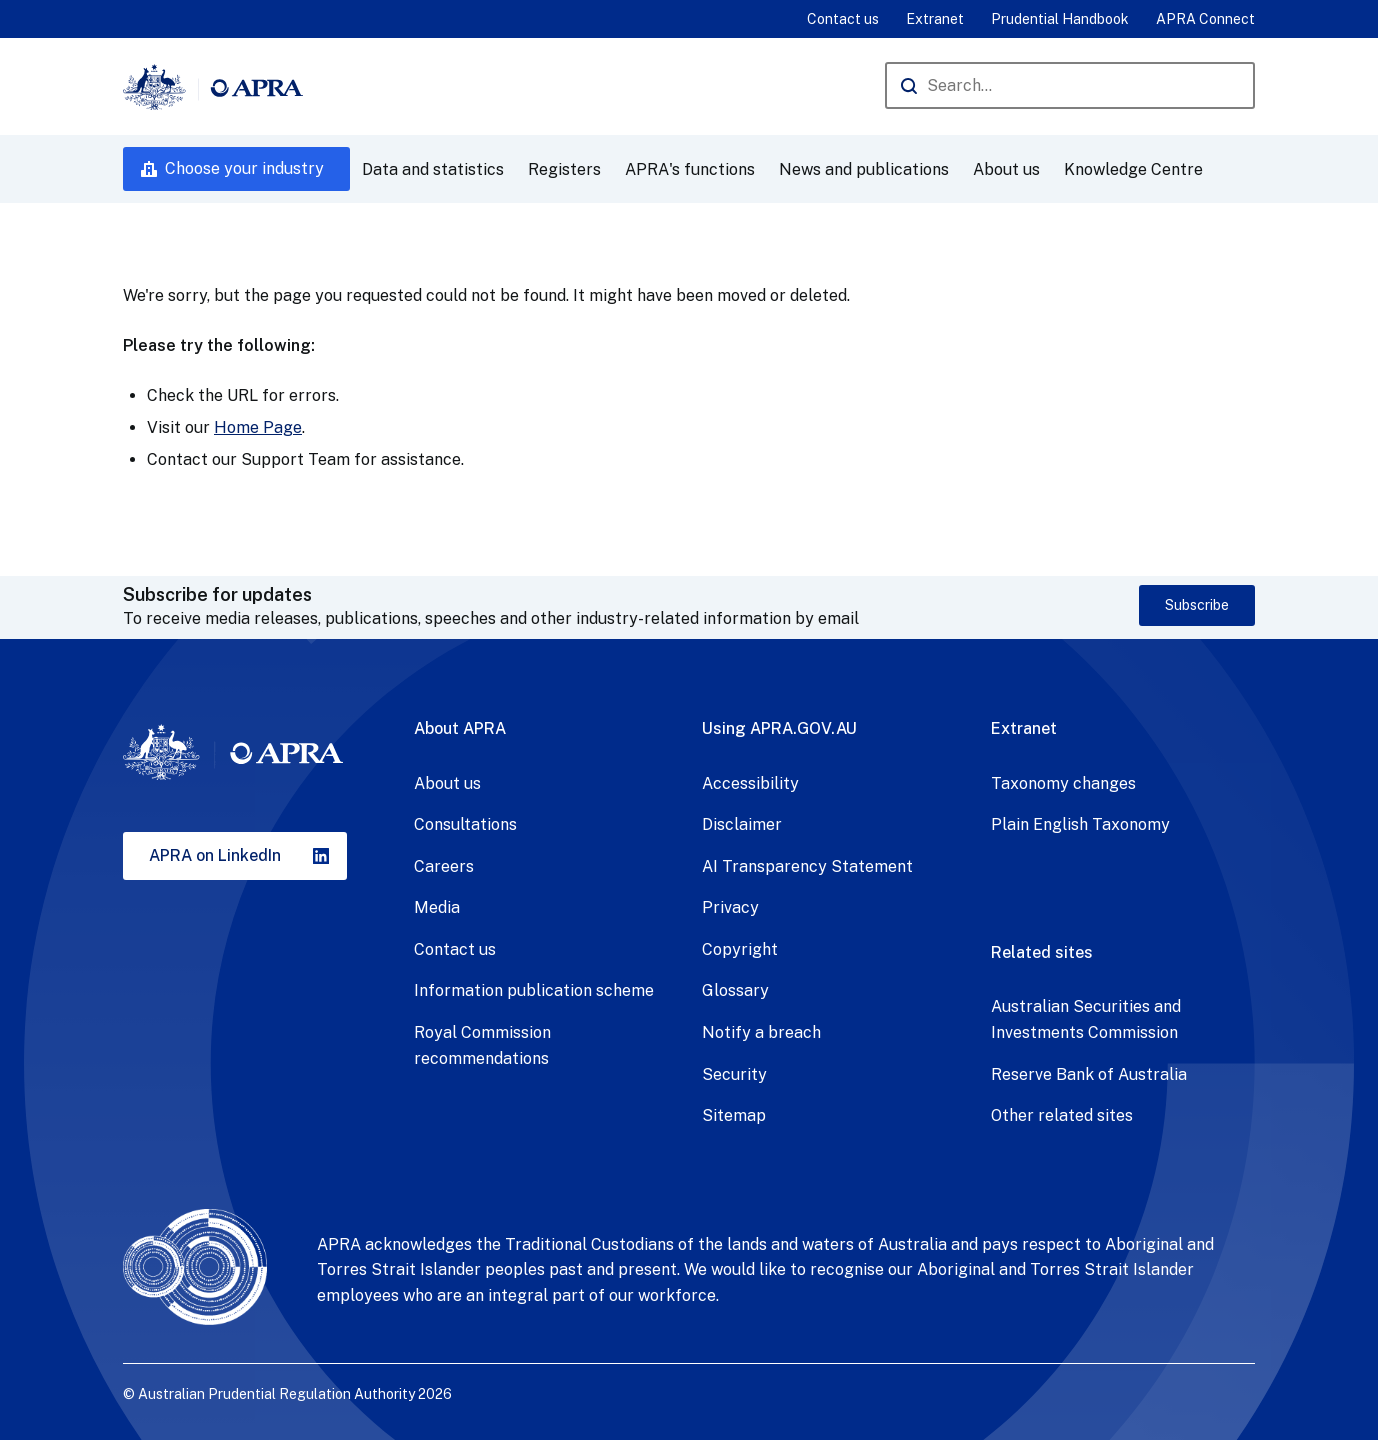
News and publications (864, 169)
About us (1006, 169)
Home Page (258, 427)
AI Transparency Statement (807, 866)
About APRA (460, 728)
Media (437, 907)
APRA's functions (690, 169)
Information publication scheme (534, 990)
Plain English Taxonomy (1080, 824)
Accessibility (750, 783)
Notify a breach (761, 1032)
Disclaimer (742, 824)
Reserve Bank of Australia (1089, 1074)
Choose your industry (244, 168)
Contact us (843, 19)
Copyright (740, 949)
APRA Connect (1205, 19)
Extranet (935, 19)
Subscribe (1197, 605)
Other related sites (1062, 1115)
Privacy (730, 907)
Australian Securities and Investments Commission (1086, 1019)
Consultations (465, 824)
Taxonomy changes (1063, 783)
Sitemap (734, 1115)
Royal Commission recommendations (482, 1045)
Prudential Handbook (1060, 19)
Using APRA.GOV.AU (779, 728)
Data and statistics (433, 169)
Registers (564, 169)
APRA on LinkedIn (215, 855)
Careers (444, 866)
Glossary (735, 990)
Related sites (1042, 952)
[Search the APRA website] (1070, 85)
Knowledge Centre (1133, 169)
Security (734, 1074)
